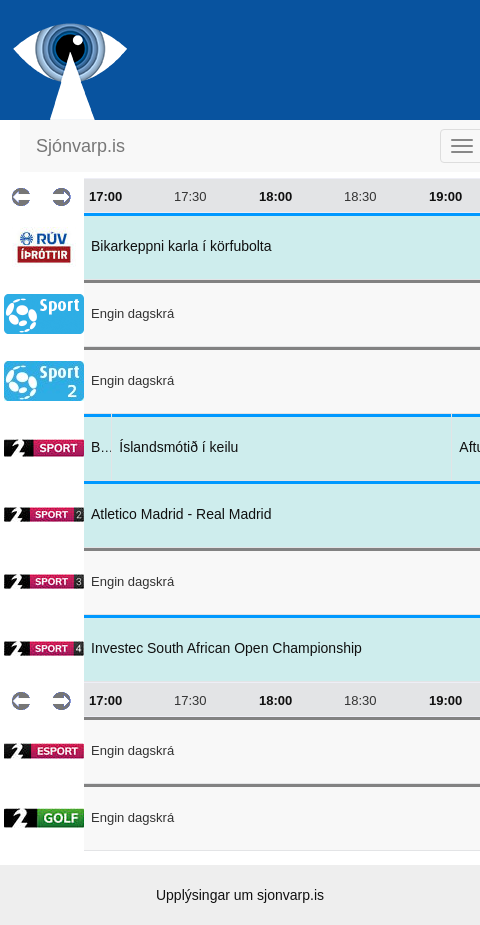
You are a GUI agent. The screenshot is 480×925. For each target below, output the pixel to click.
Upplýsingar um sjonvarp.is (240, 895)
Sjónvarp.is (80, 146)
